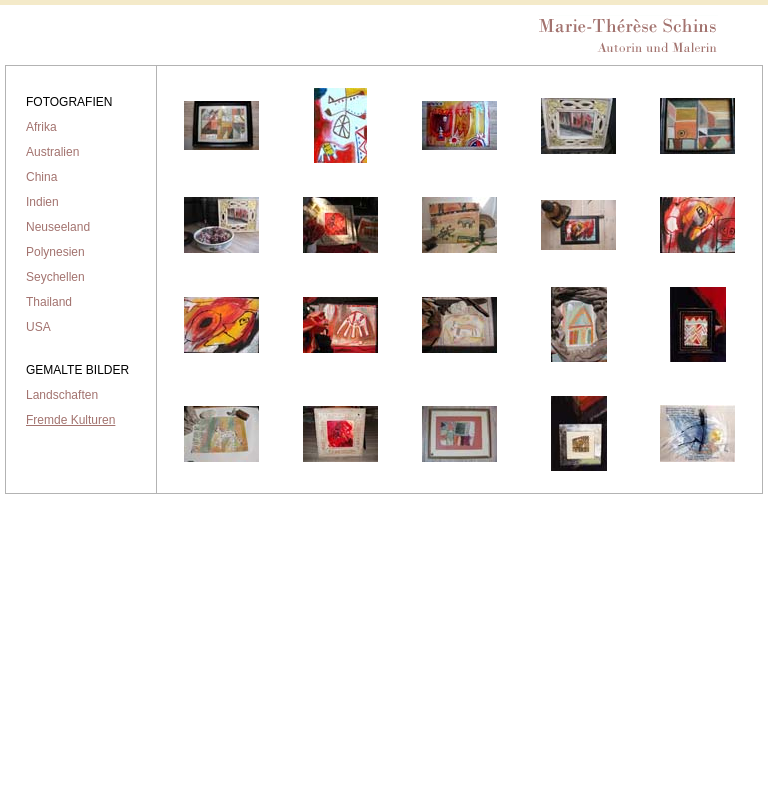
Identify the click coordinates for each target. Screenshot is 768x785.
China (41, 177)
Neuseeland (58, 227)
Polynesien (55, 252)
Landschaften (62, 395)
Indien (42, 202)
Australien (52, 152)
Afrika (41, 127)
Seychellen (55, 277)
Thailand (49, 302)
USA (38, 327)
